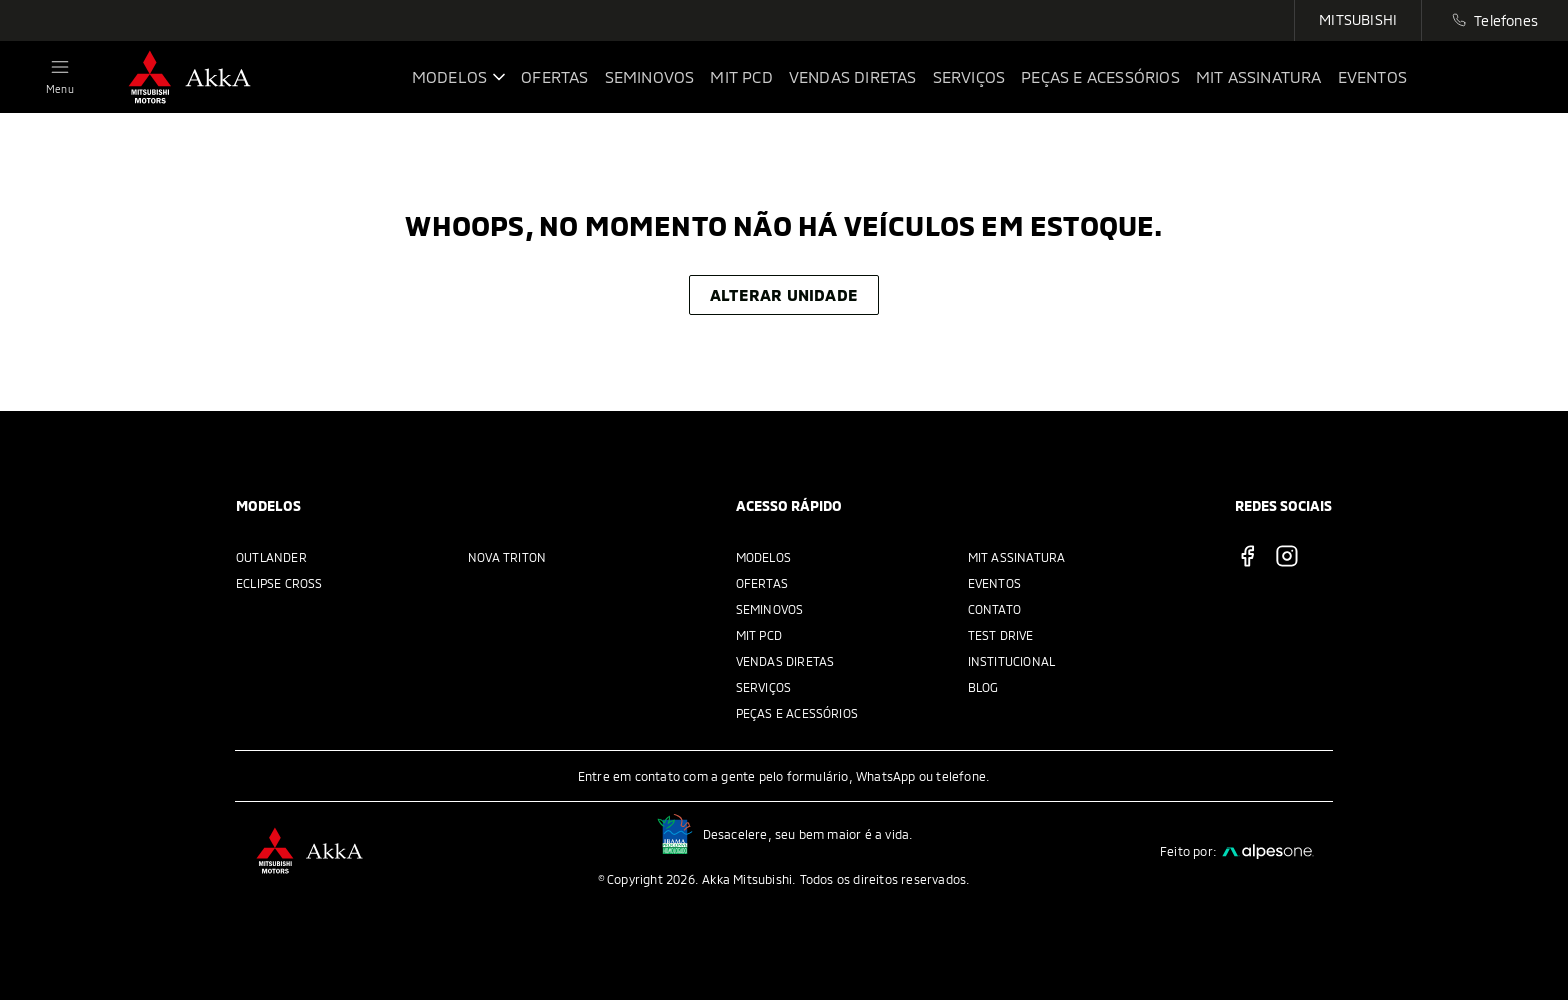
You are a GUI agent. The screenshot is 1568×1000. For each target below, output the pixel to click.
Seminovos (770, 609)
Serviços (764, 687)
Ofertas (762, 583)
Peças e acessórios (797, 713)
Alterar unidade (784, 294)
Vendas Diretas (785, 661)
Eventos (994, 583)
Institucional (1012, 661)
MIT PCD (759, 635)
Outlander (271, 557)
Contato (994, 609)
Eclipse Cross (279, 583)
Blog (983, 687)
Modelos (763, 557)
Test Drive (1001, 635)
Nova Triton (507, 557)
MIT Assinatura (1017, 557)
